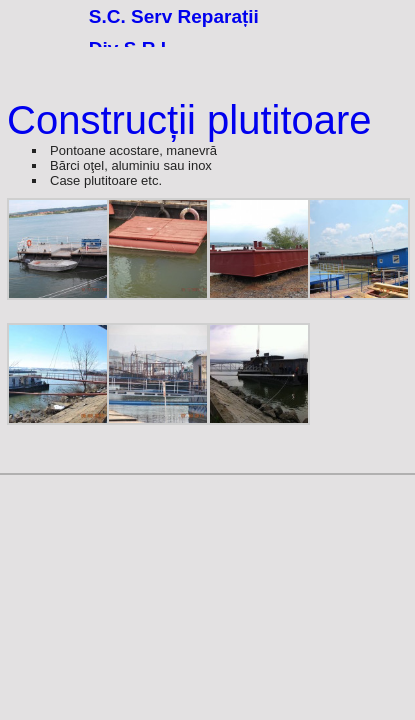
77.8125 (39, 39)
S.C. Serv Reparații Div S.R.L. (174, 31)
